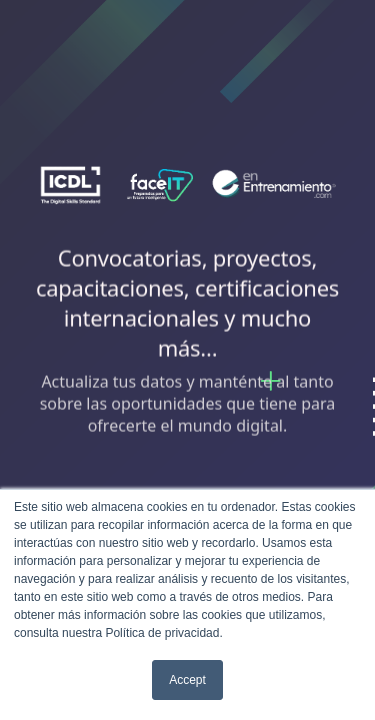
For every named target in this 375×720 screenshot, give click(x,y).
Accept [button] (187, 680)
